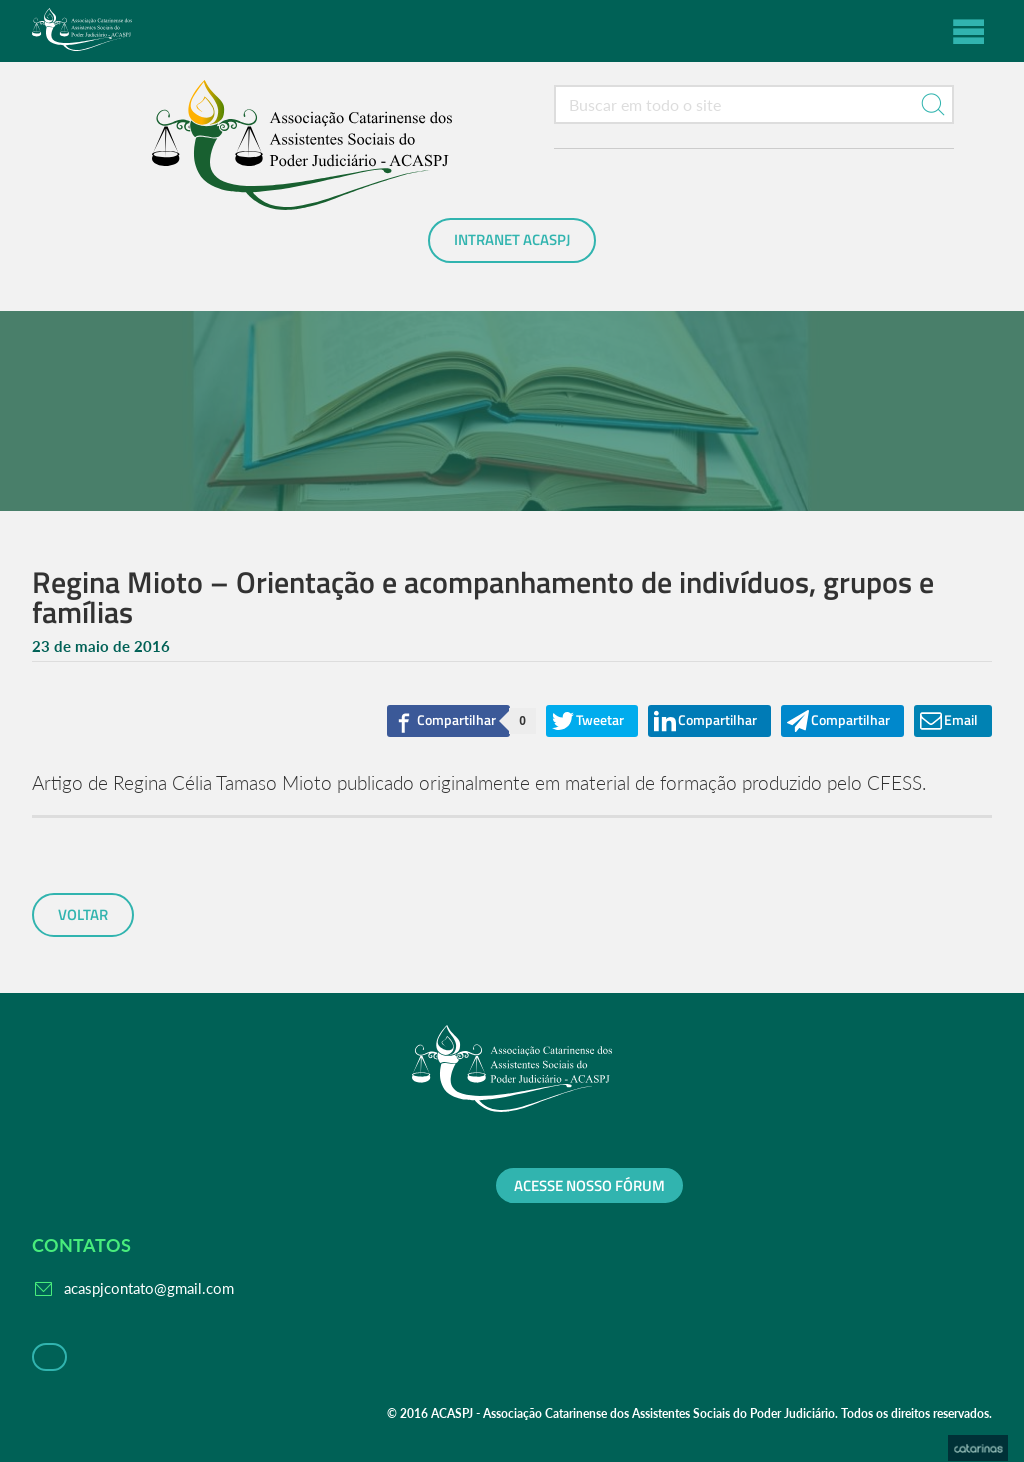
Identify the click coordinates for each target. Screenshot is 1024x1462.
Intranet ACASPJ (512, 240)
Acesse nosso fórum (589, 1186)
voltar (83, 915)
